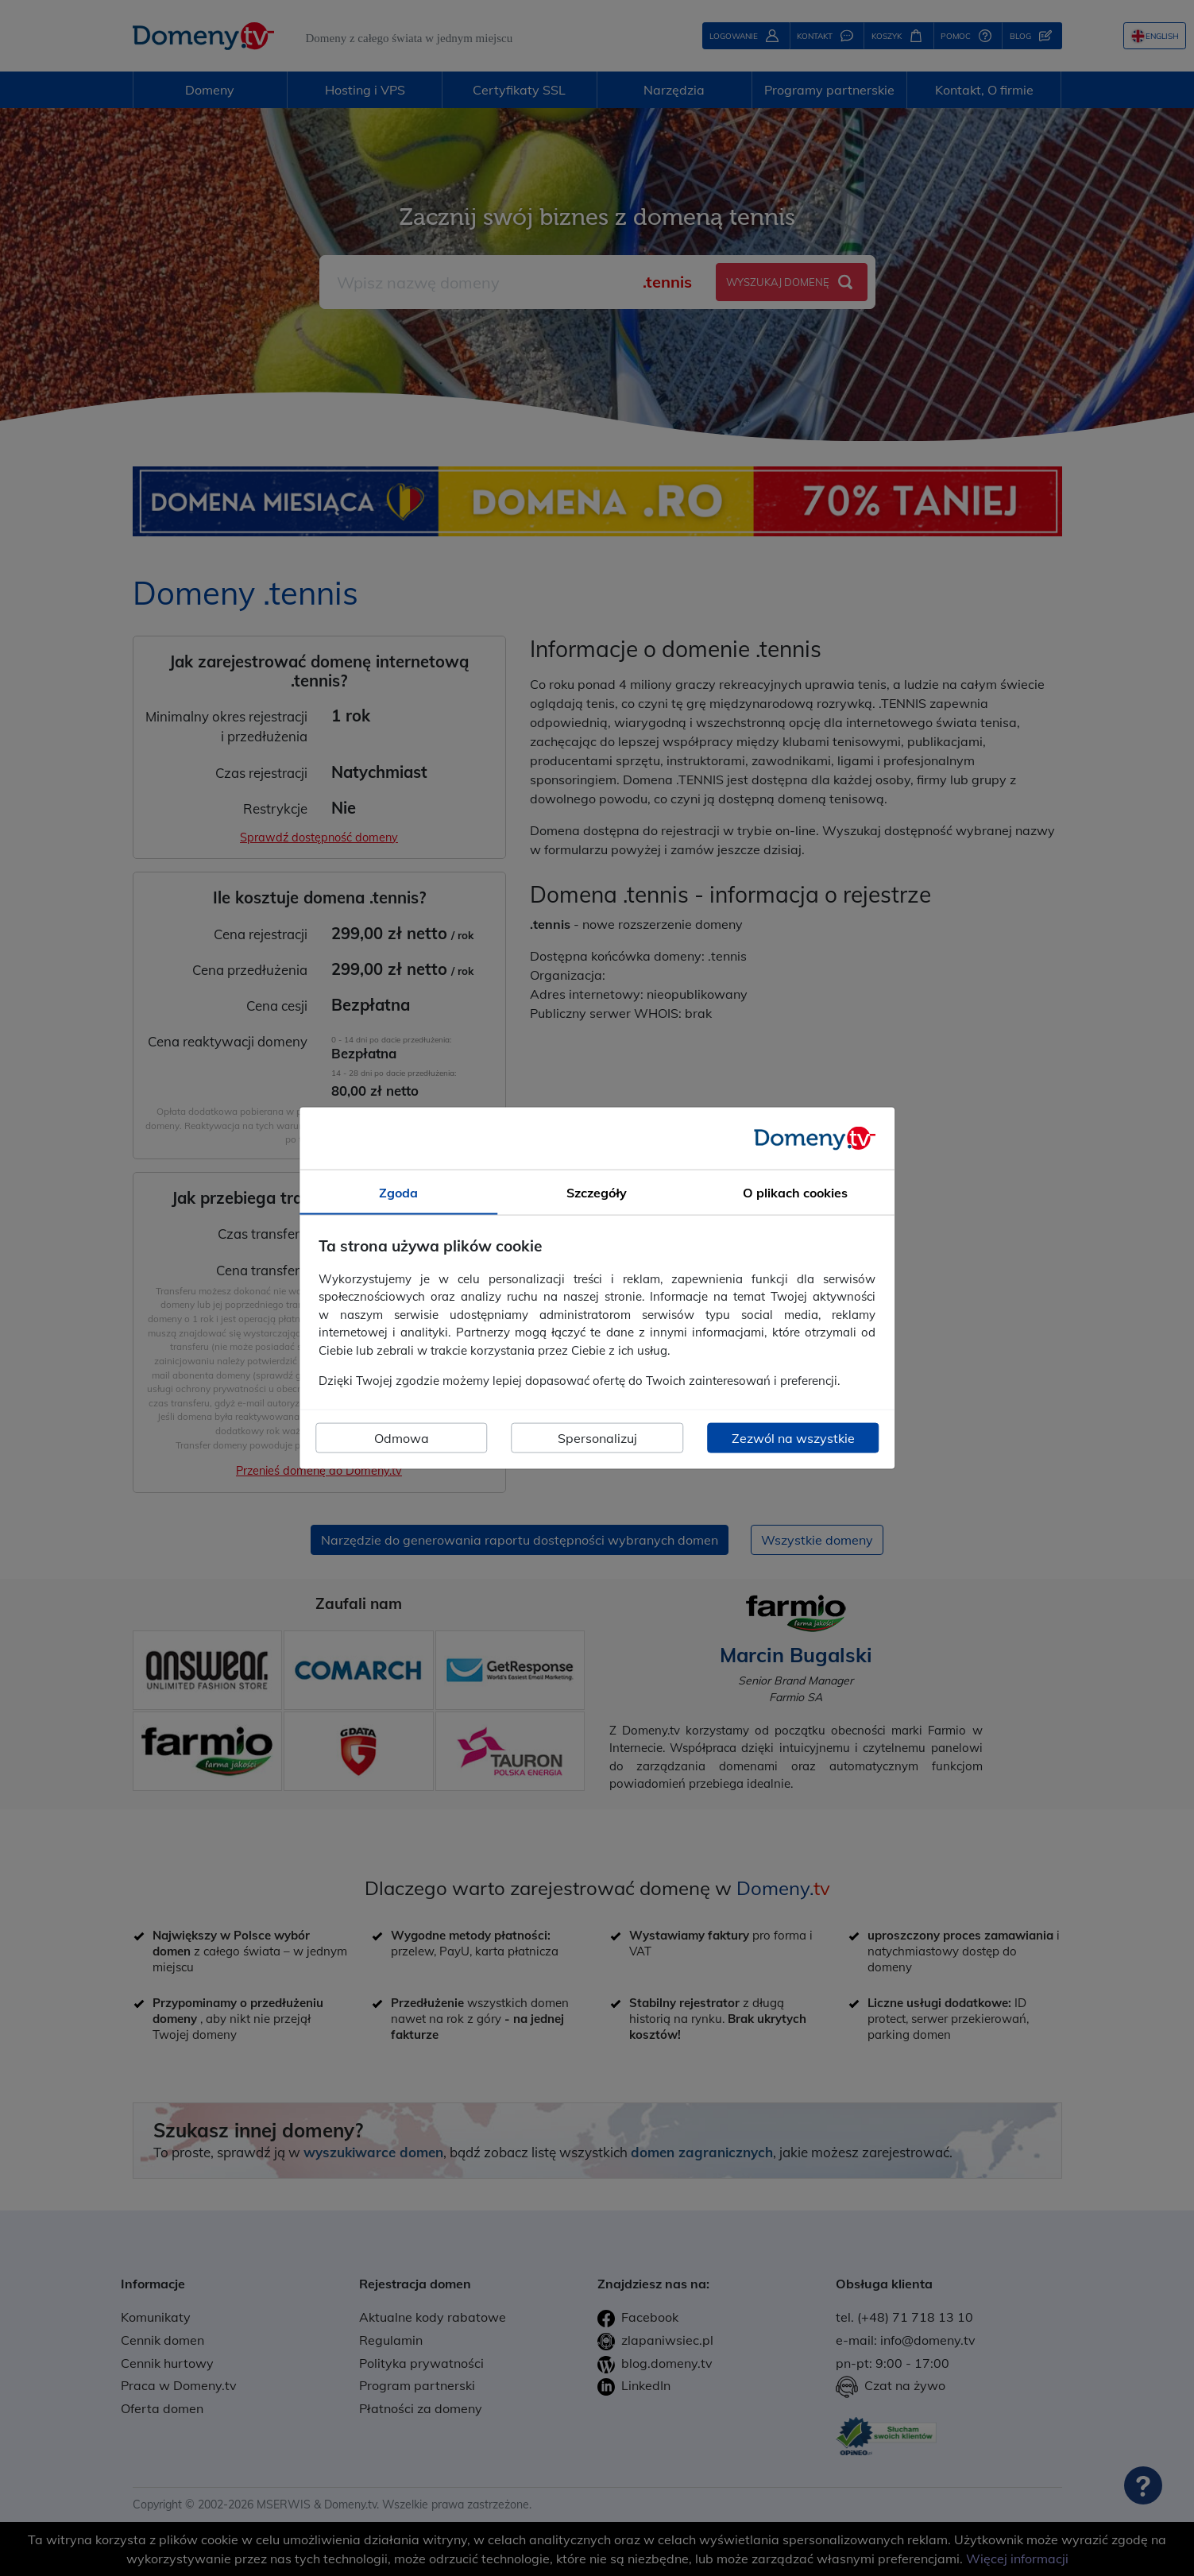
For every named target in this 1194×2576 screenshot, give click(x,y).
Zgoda (398, 1193)
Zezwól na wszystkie (793, 1437)
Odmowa (401, 1437)
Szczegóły (596, 1193)
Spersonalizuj (597, 1437)
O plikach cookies (795, 1193)
